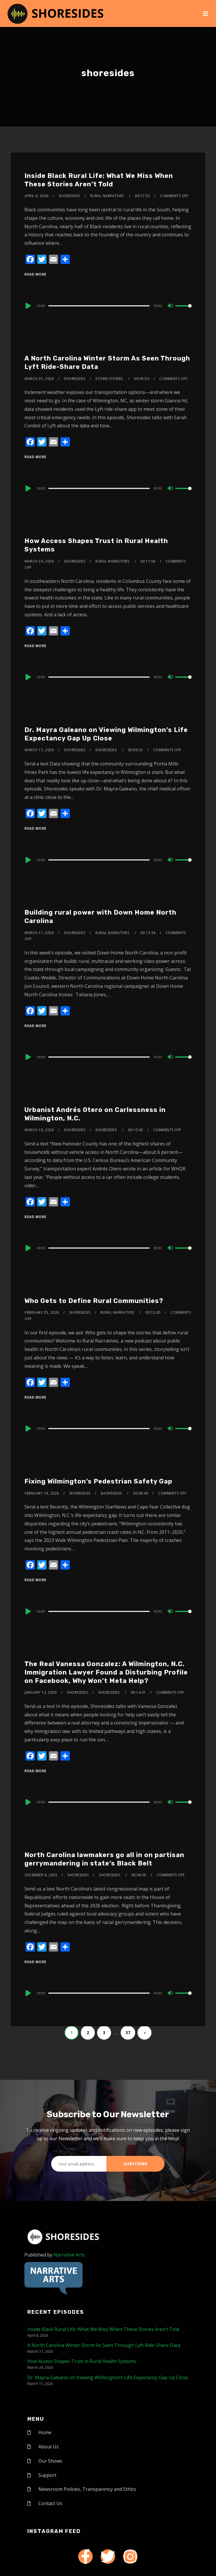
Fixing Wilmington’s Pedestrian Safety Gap (98, 1481)
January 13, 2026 (41, 1692)
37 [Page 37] (128, 2032)
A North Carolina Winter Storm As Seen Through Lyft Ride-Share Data (103, 2345)
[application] (108, 305)
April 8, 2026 (37, 195)
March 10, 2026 (39, 1129)
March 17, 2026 (39, 749)
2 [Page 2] (88, 2032)
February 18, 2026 (42, 1493)
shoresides (69, 195)
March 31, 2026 (39, 378)
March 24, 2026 (39, 561)
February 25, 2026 (42, 1312)
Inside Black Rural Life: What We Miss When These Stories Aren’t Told (98, 180)
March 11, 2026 (39, 932)
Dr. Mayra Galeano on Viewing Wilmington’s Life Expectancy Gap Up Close (106, 734)
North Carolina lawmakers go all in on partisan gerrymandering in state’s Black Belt (104, 1859)
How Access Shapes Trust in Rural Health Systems (81, 2361)
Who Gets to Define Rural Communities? (93, 1301)
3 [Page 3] (104, 2032)
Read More (35, 274)
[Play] (27, 306)
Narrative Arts (69, 2255)
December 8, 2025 (41, 1874)
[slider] (99, 305)
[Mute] (171, 306)
